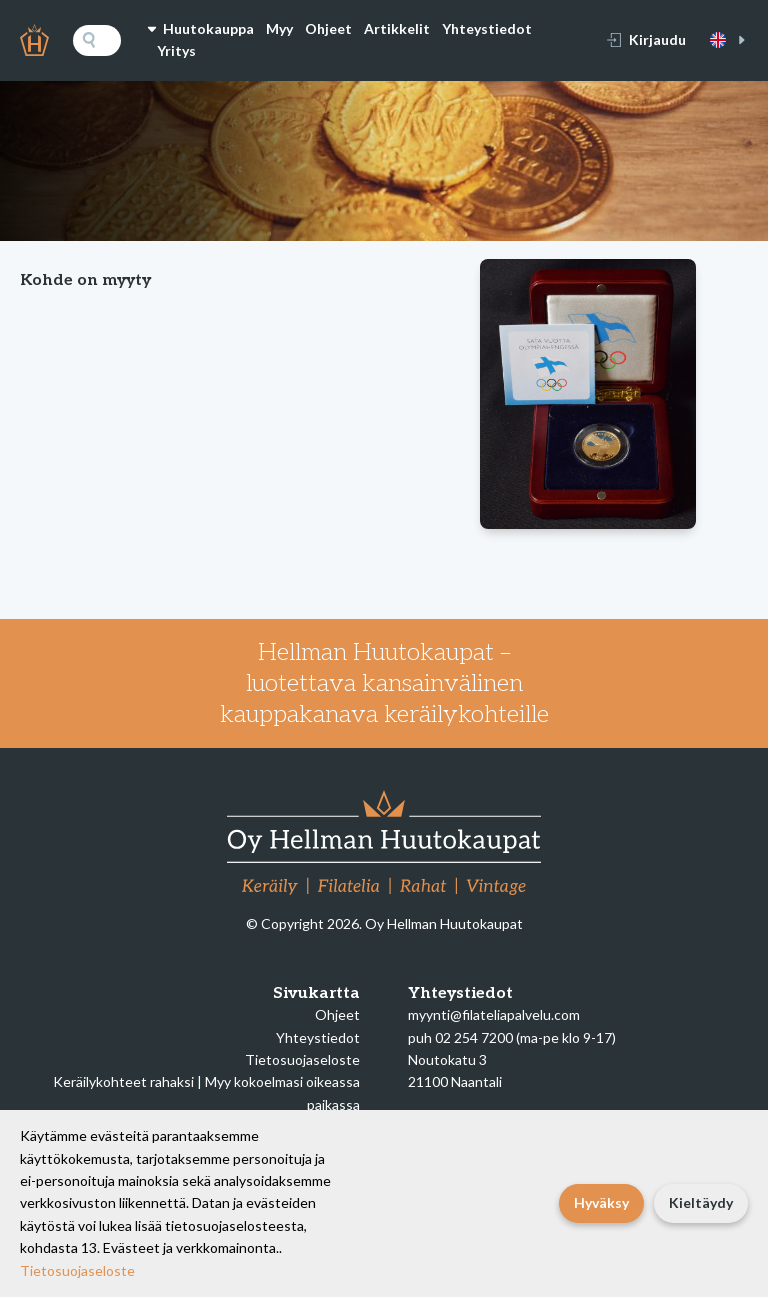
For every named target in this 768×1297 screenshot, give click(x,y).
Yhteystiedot (487, 28)
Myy (279, 28)
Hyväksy (601, 1202)
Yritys (176, 50)
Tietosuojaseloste (302, 1059)
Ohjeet (328, 28)
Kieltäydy (701, 1202)
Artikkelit (397, 28)
